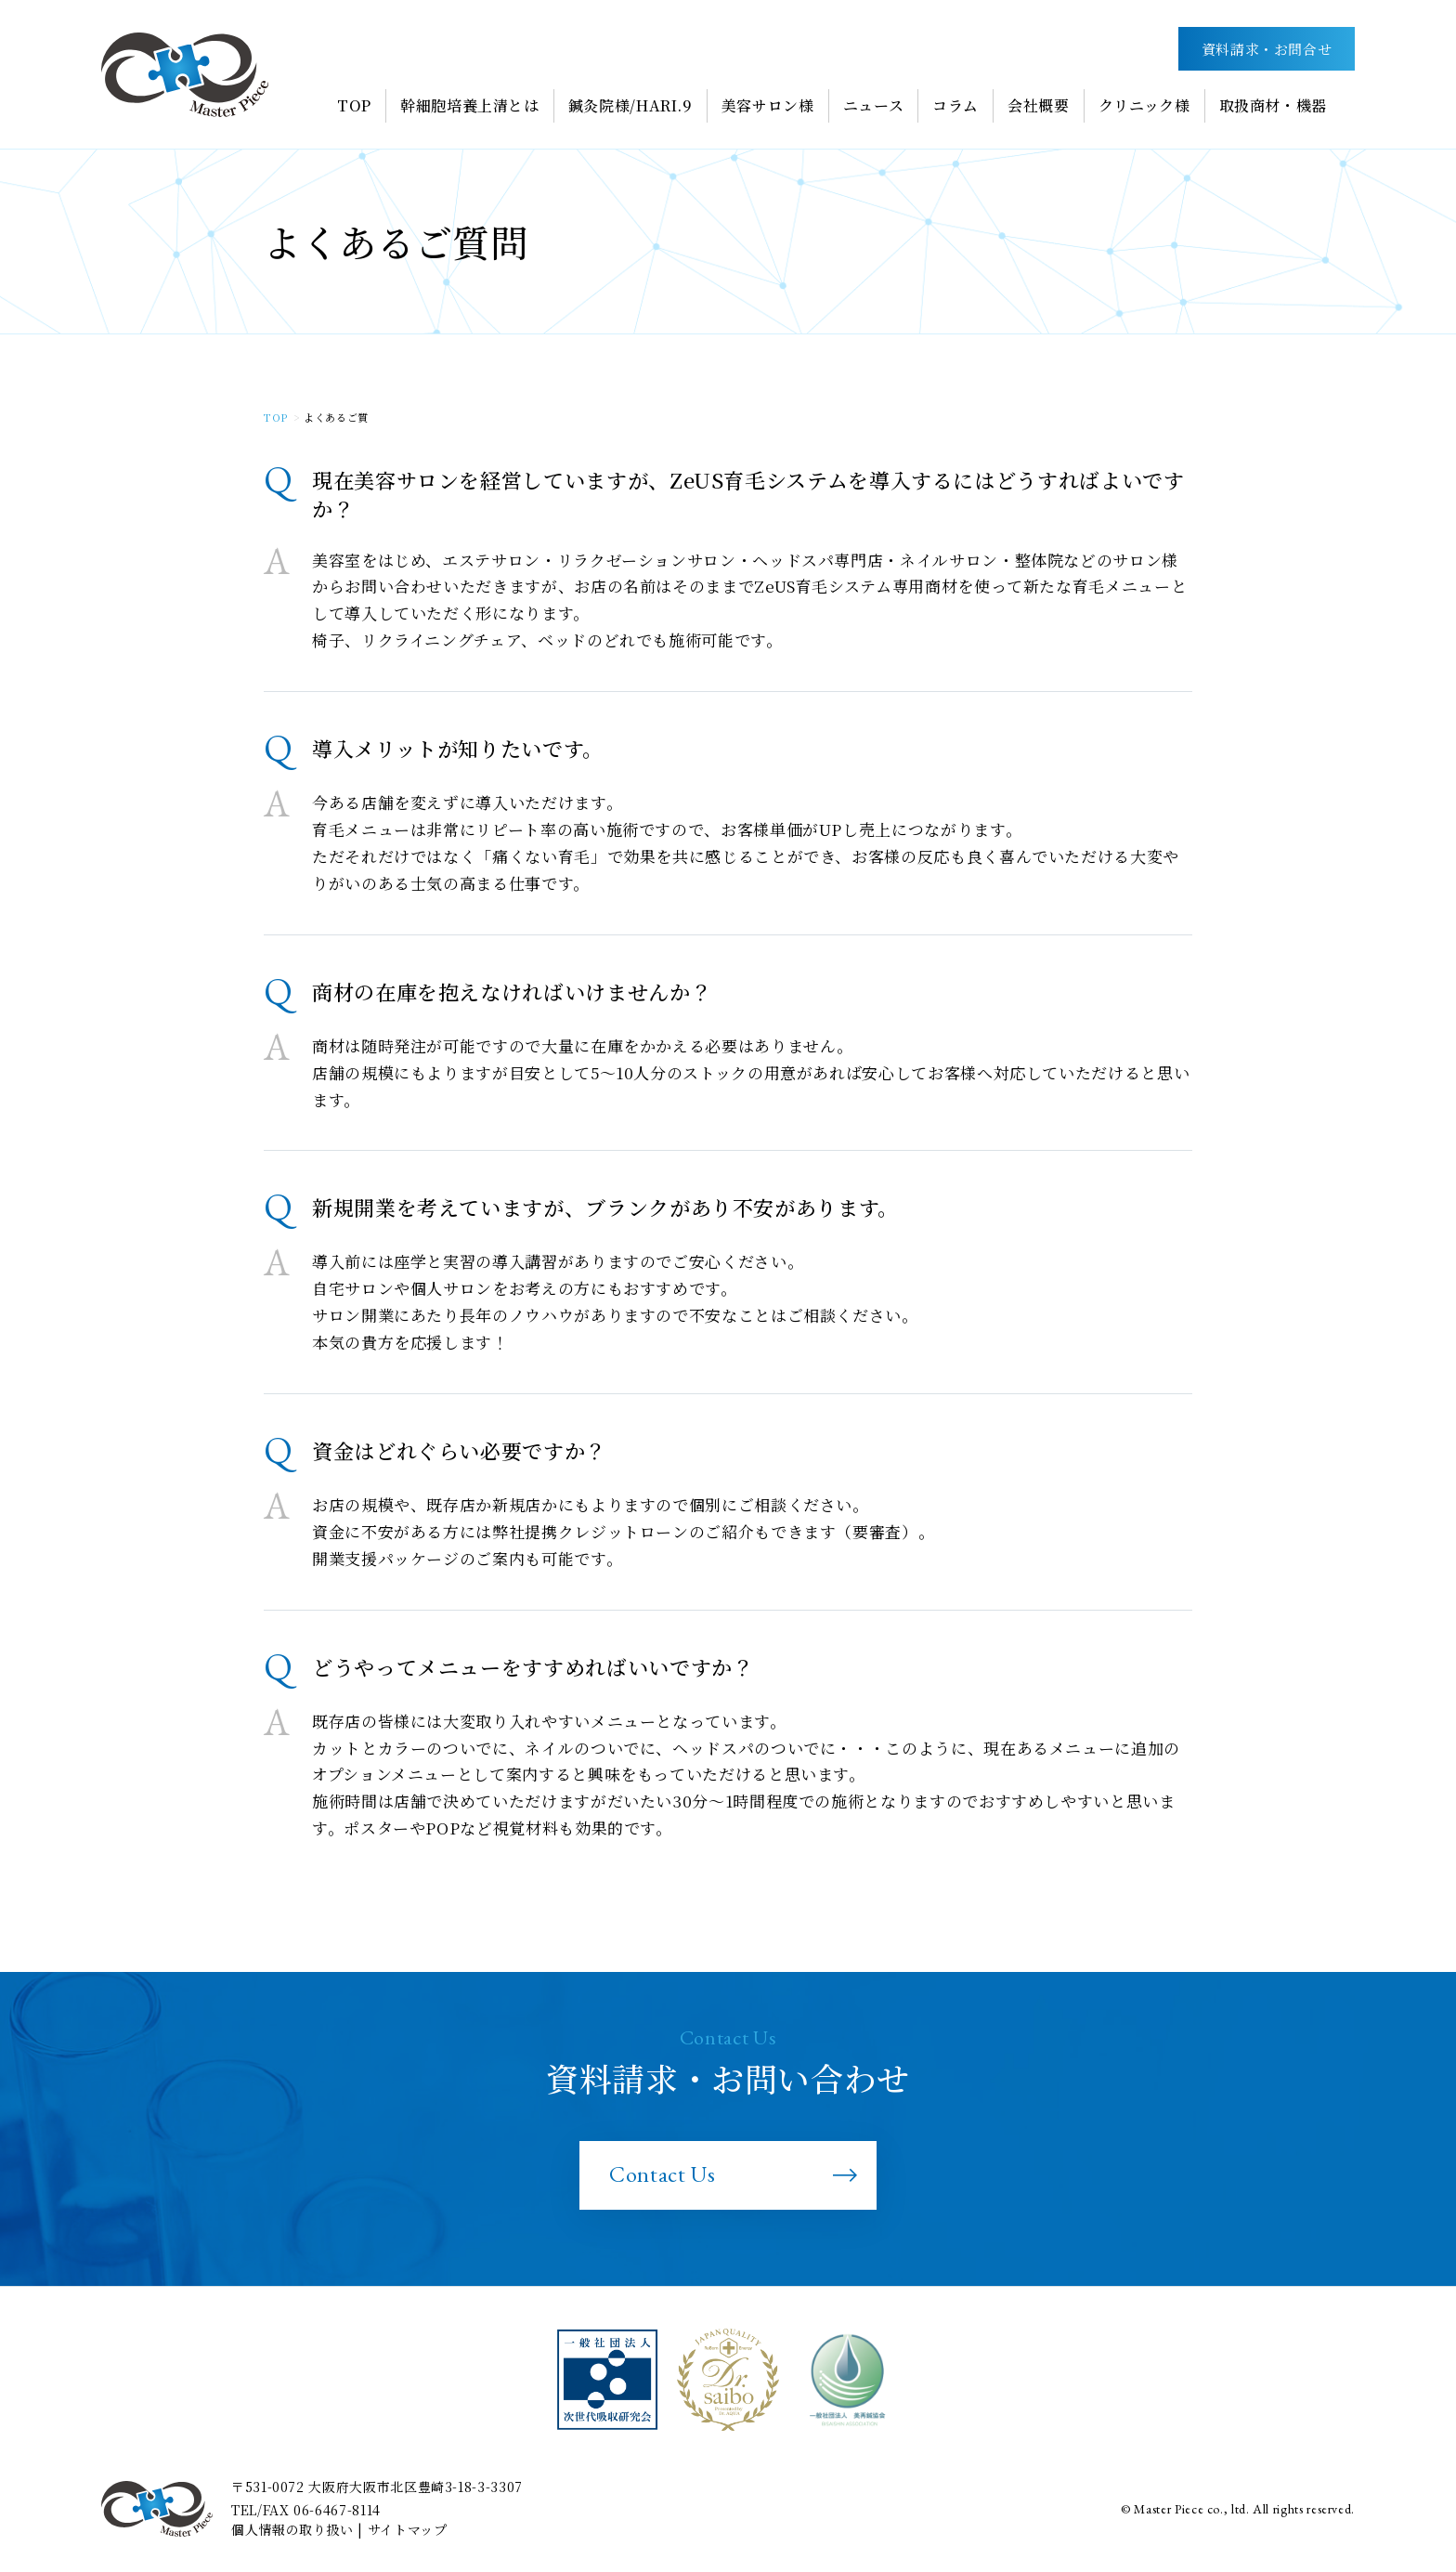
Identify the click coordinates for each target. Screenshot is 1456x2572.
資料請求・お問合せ (1267, 49)
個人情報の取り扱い (292, 2529)
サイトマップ (408, 2529)
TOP (276, 417)
